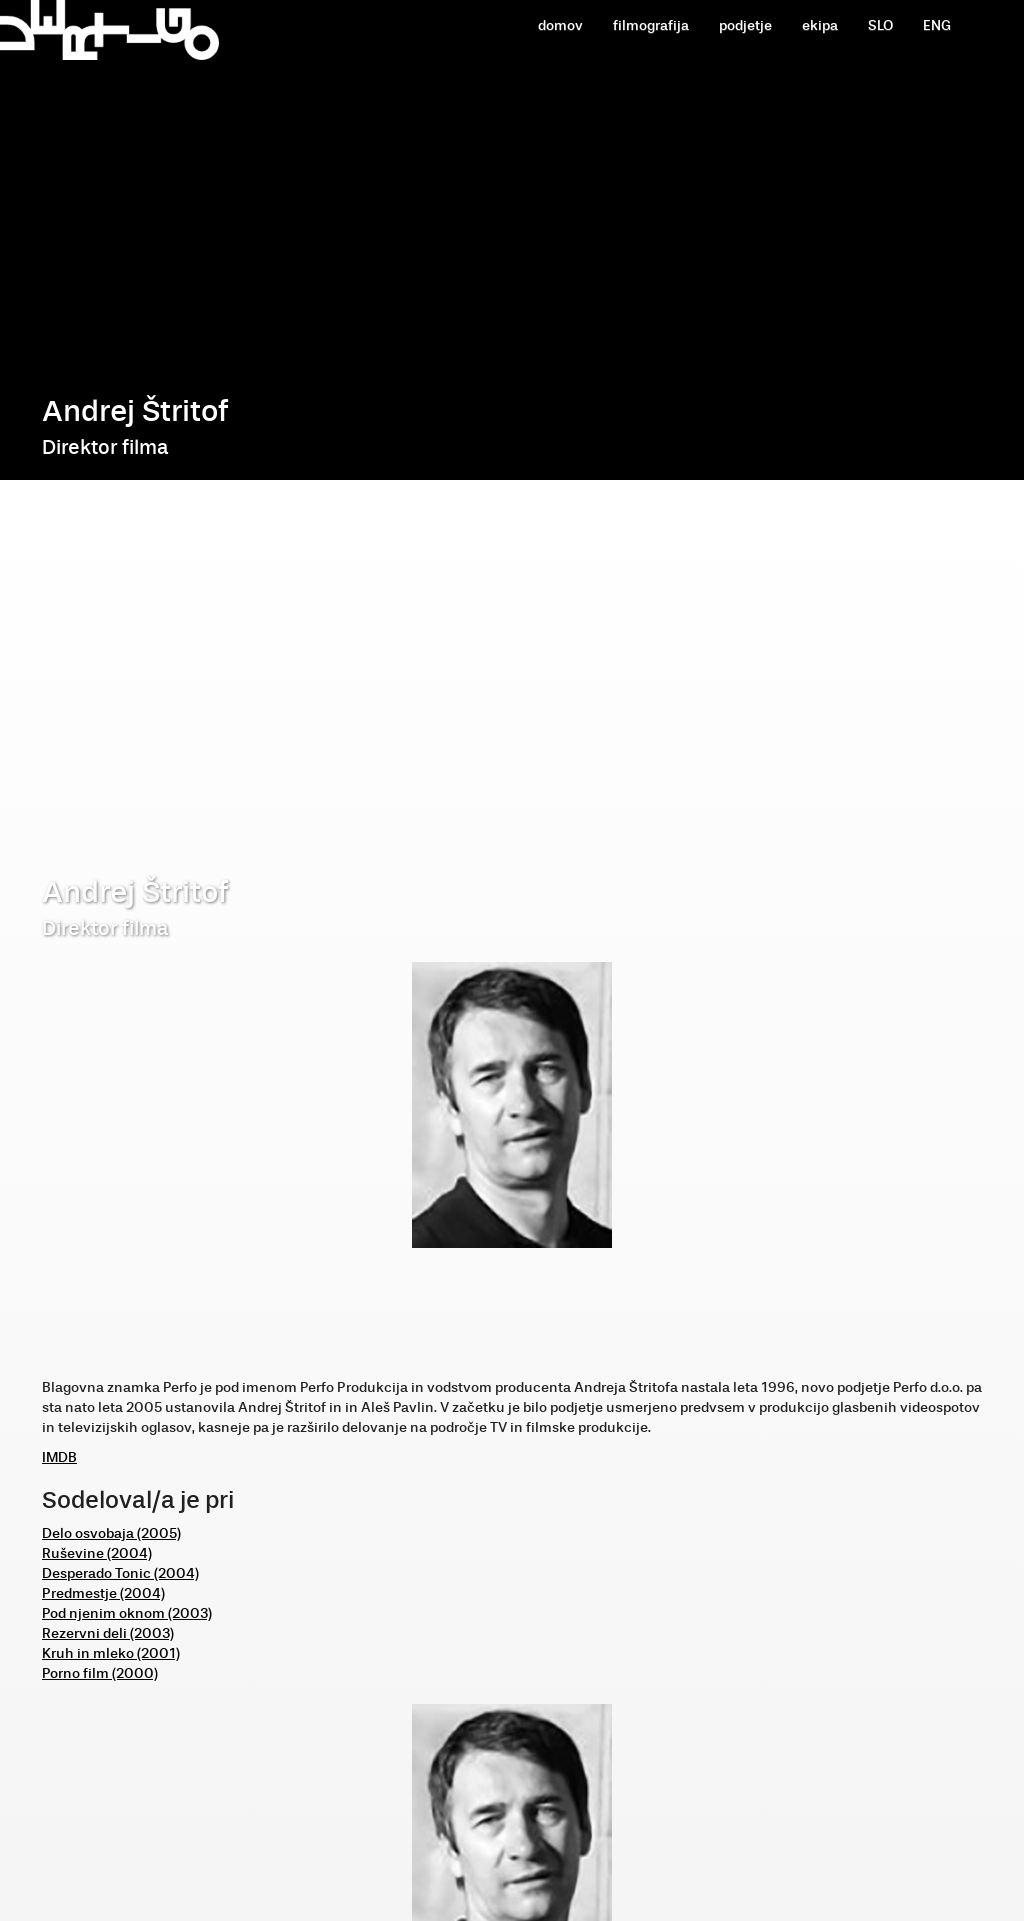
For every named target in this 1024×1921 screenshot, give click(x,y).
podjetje (745, 25)
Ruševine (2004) (97, 1553)
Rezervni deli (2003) (108, 1633)
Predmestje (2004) (103, 1593)
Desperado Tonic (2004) (120, 1573)
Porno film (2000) (100, 1673)
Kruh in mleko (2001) (111, 1653)
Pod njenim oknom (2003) (127, 1613)
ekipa (820, 25)
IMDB (59, 1457)
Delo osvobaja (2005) (111, 1533)
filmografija (651, 25)
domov (560, 25)
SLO (880, 25)
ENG (937, 25)
